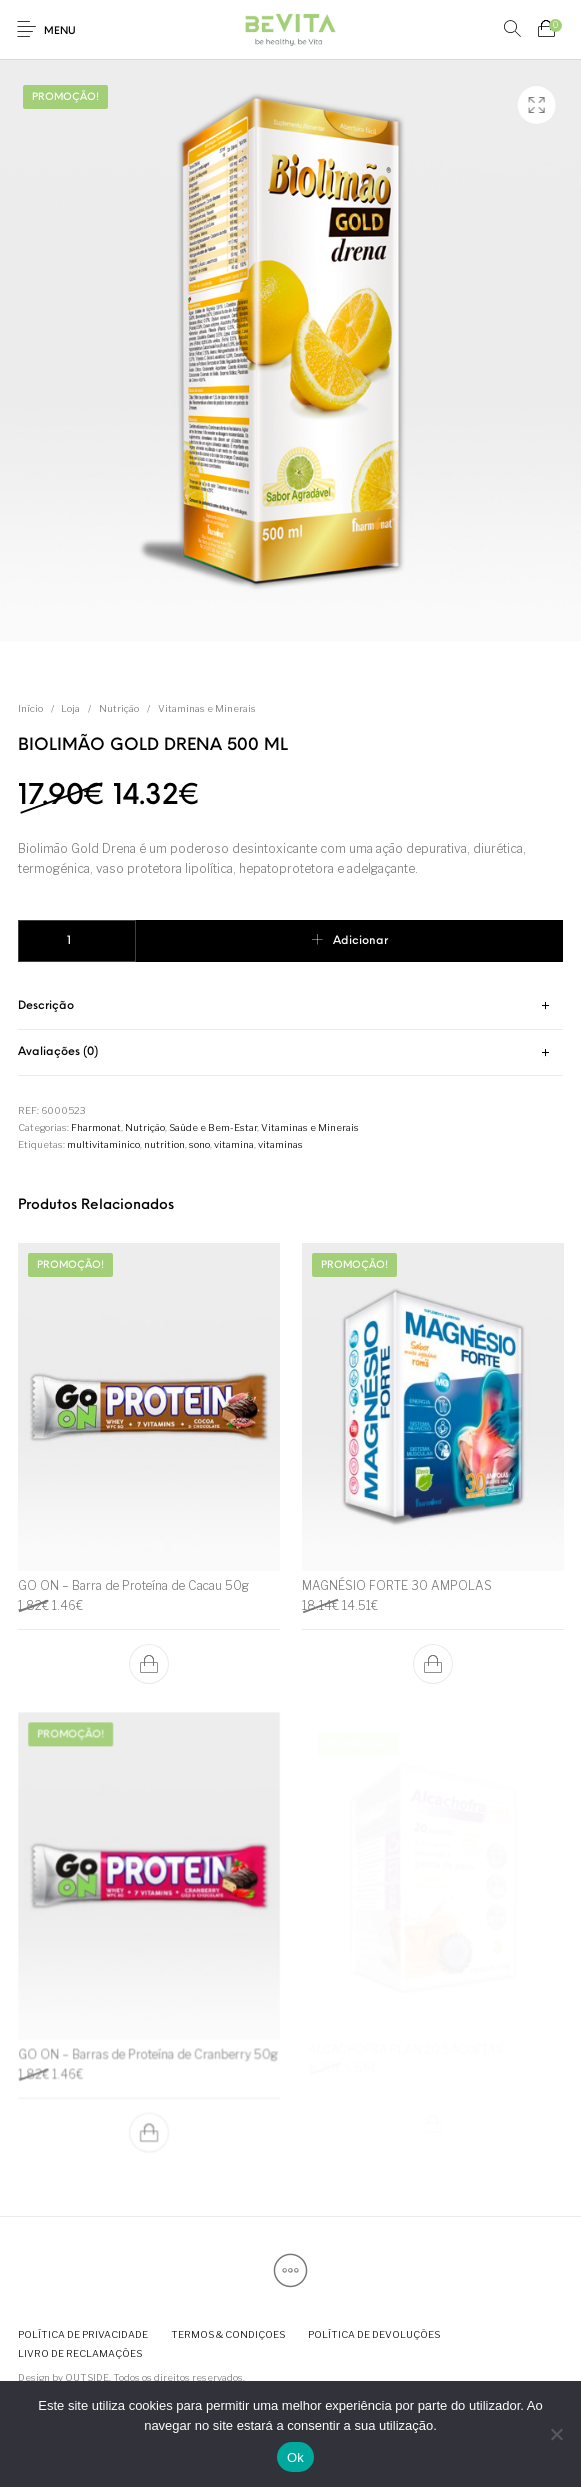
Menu (60, 31)
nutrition (164, 1144)
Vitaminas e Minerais (207, 708)
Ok (295, 2457)
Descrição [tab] (46, 1006)
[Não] (556, 2434)
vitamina (234, 1144)
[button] (149, 1664)
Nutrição (119, 708)
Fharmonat (96, 1127)
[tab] (291, 1006)
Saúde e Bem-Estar (213, 1127)
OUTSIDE (87, 2377)
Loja (70, 708)
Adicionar (360, 941)
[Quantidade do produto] (77, 941)
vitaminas (280, 1144)
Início (30, 708)
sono (199, 1144)
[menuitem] (82, 2334)
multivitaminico (103, 1144)
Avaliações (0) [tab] (58, 1052)
